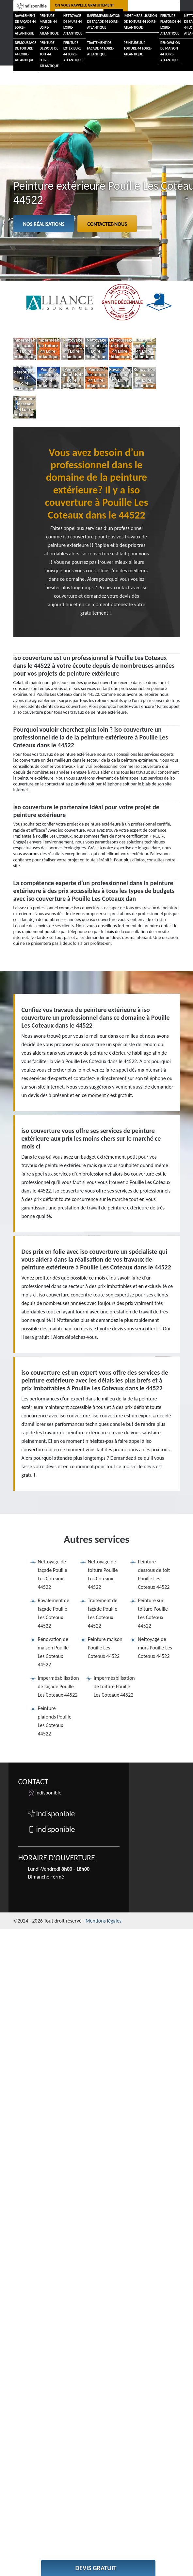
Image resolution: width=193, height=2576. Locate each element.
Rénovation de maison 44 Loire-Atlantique (170, 52)
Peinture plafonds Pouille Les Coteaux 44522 (55, 1721)
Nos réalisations (44, 224)
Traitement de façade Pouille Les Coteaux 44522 (103, 1613)
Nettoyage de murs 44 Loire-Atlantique (72, 25)
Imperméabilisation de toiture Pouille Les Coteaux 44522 (114, 1686)
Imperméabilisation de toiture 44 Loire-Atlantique (140, 22)
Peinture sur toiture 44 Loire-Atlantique (138, 49)
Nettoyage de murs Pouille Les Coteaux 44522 (155, 1647)
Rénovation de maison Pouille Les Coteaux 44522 (53, 1652)
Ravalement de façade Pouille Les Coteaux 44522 (54, 1613)
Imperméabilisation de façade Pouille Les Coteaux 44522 (58, 1686)
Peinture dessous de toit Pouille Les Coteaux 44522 (154, 1574)
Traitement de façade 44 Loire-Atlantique (100, 49)
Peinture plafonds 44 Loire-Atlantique (170, 25)
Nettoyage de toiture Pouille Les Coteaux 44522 (103, 1574)
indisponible (32, 6)
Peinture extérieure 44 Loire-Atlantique (72, 52)
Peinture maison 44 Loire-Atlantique (49, 25)
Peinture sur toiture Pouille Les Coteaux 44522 (153, 1613)
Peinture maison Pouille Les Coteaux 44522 (105, 1647)
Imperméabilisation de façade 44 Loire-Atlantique (104, 22)
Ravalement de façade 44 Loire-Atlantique (25, 25)
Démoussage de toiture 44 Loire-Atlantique (26, 52)
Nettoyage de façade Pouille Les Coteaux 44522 (52, 1574)
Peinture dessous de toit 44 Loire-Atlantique (49, 54)
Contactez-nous (107, 224)
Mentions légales (103, 1921)
